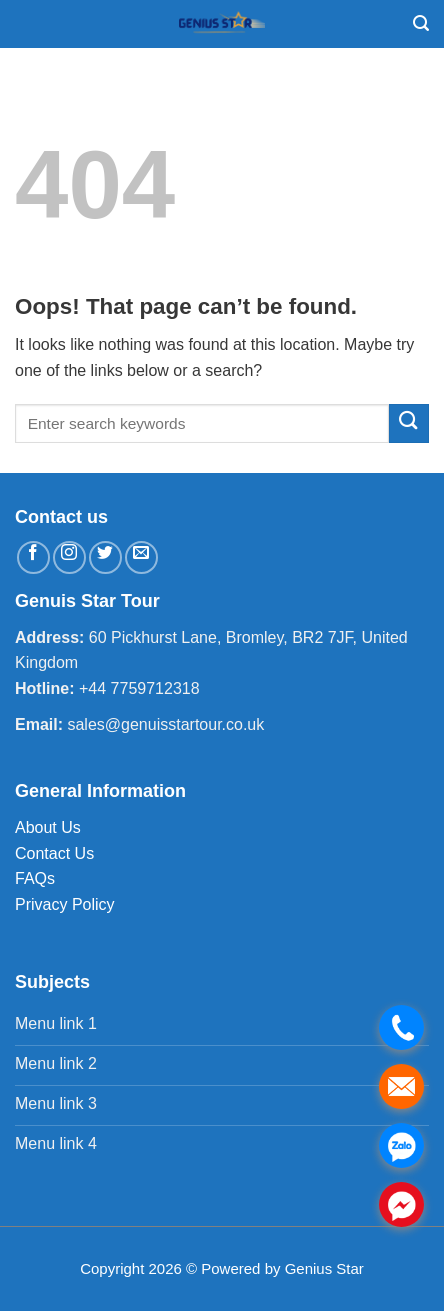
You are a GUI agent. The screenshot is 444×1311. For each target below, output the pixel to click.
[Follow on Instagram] (69, 557)
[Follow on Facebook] (33, 557)
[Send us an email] (141, 557)
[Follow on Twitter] (105, 557)
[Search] (421, 23)
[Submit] (409, 423)
